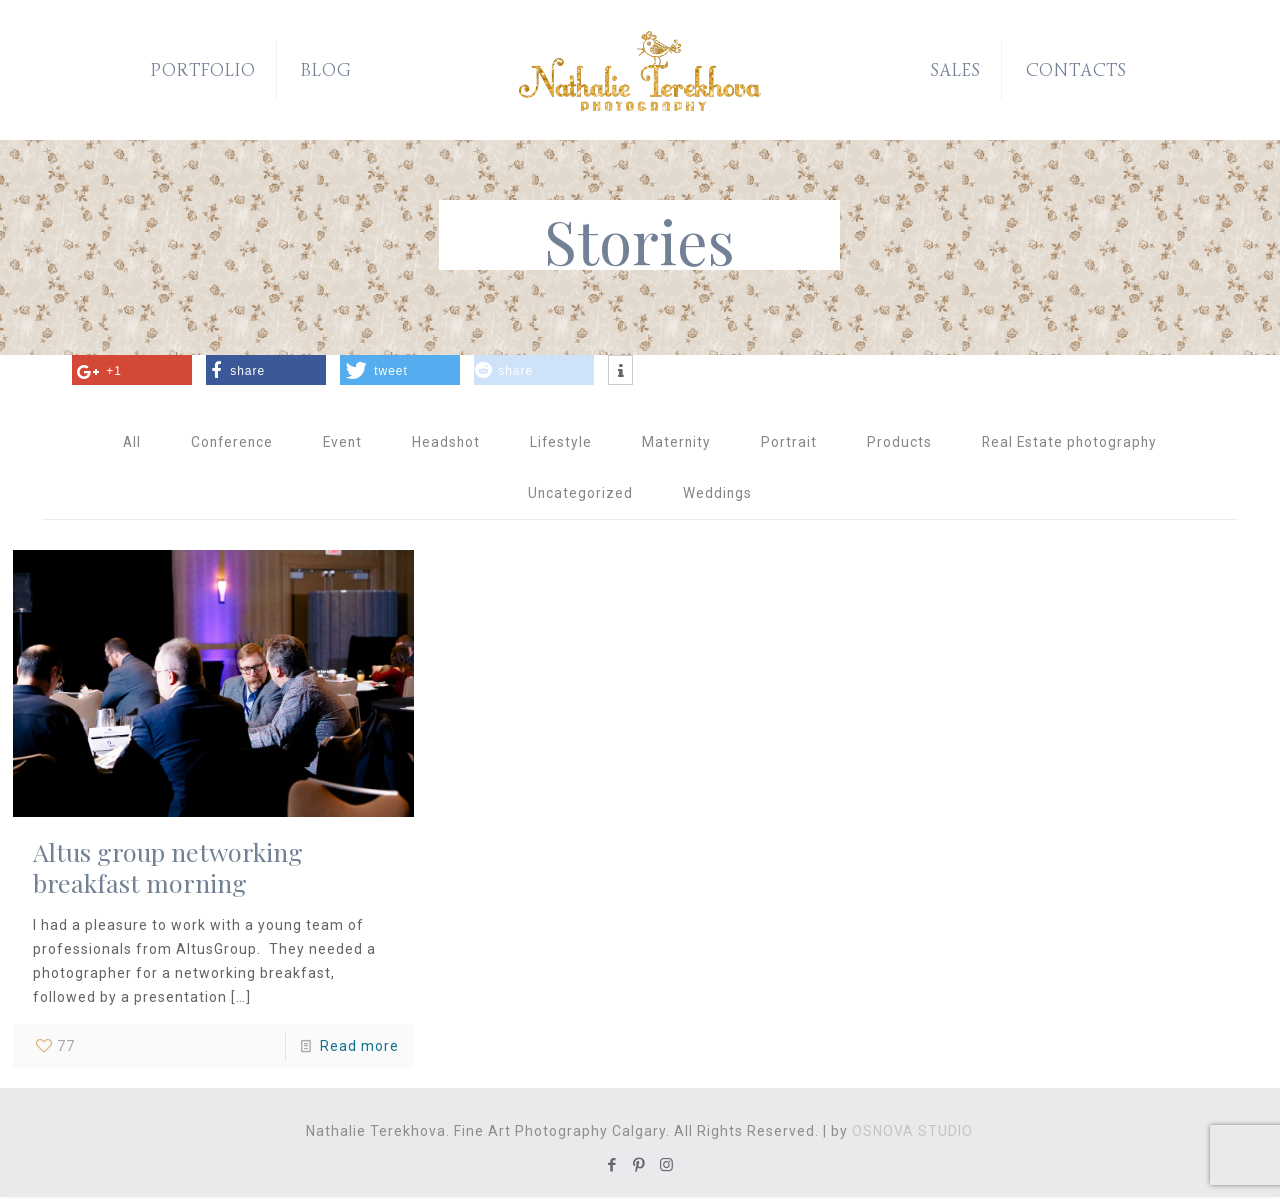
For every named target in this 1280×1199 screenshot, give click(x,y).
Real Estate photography (1073, 443)
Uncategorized (580, 495)
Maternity (678, 443)
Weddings (718, 495)
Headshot (445, 443)
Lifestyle (561, 443)
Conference (227, 443)
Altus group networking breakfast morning (168, 869)
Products (901, 443)
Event (340, 443)
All (125, 443)
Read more (359, 1048)
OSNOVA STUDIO (912, 1133)
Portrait (791, 443)
